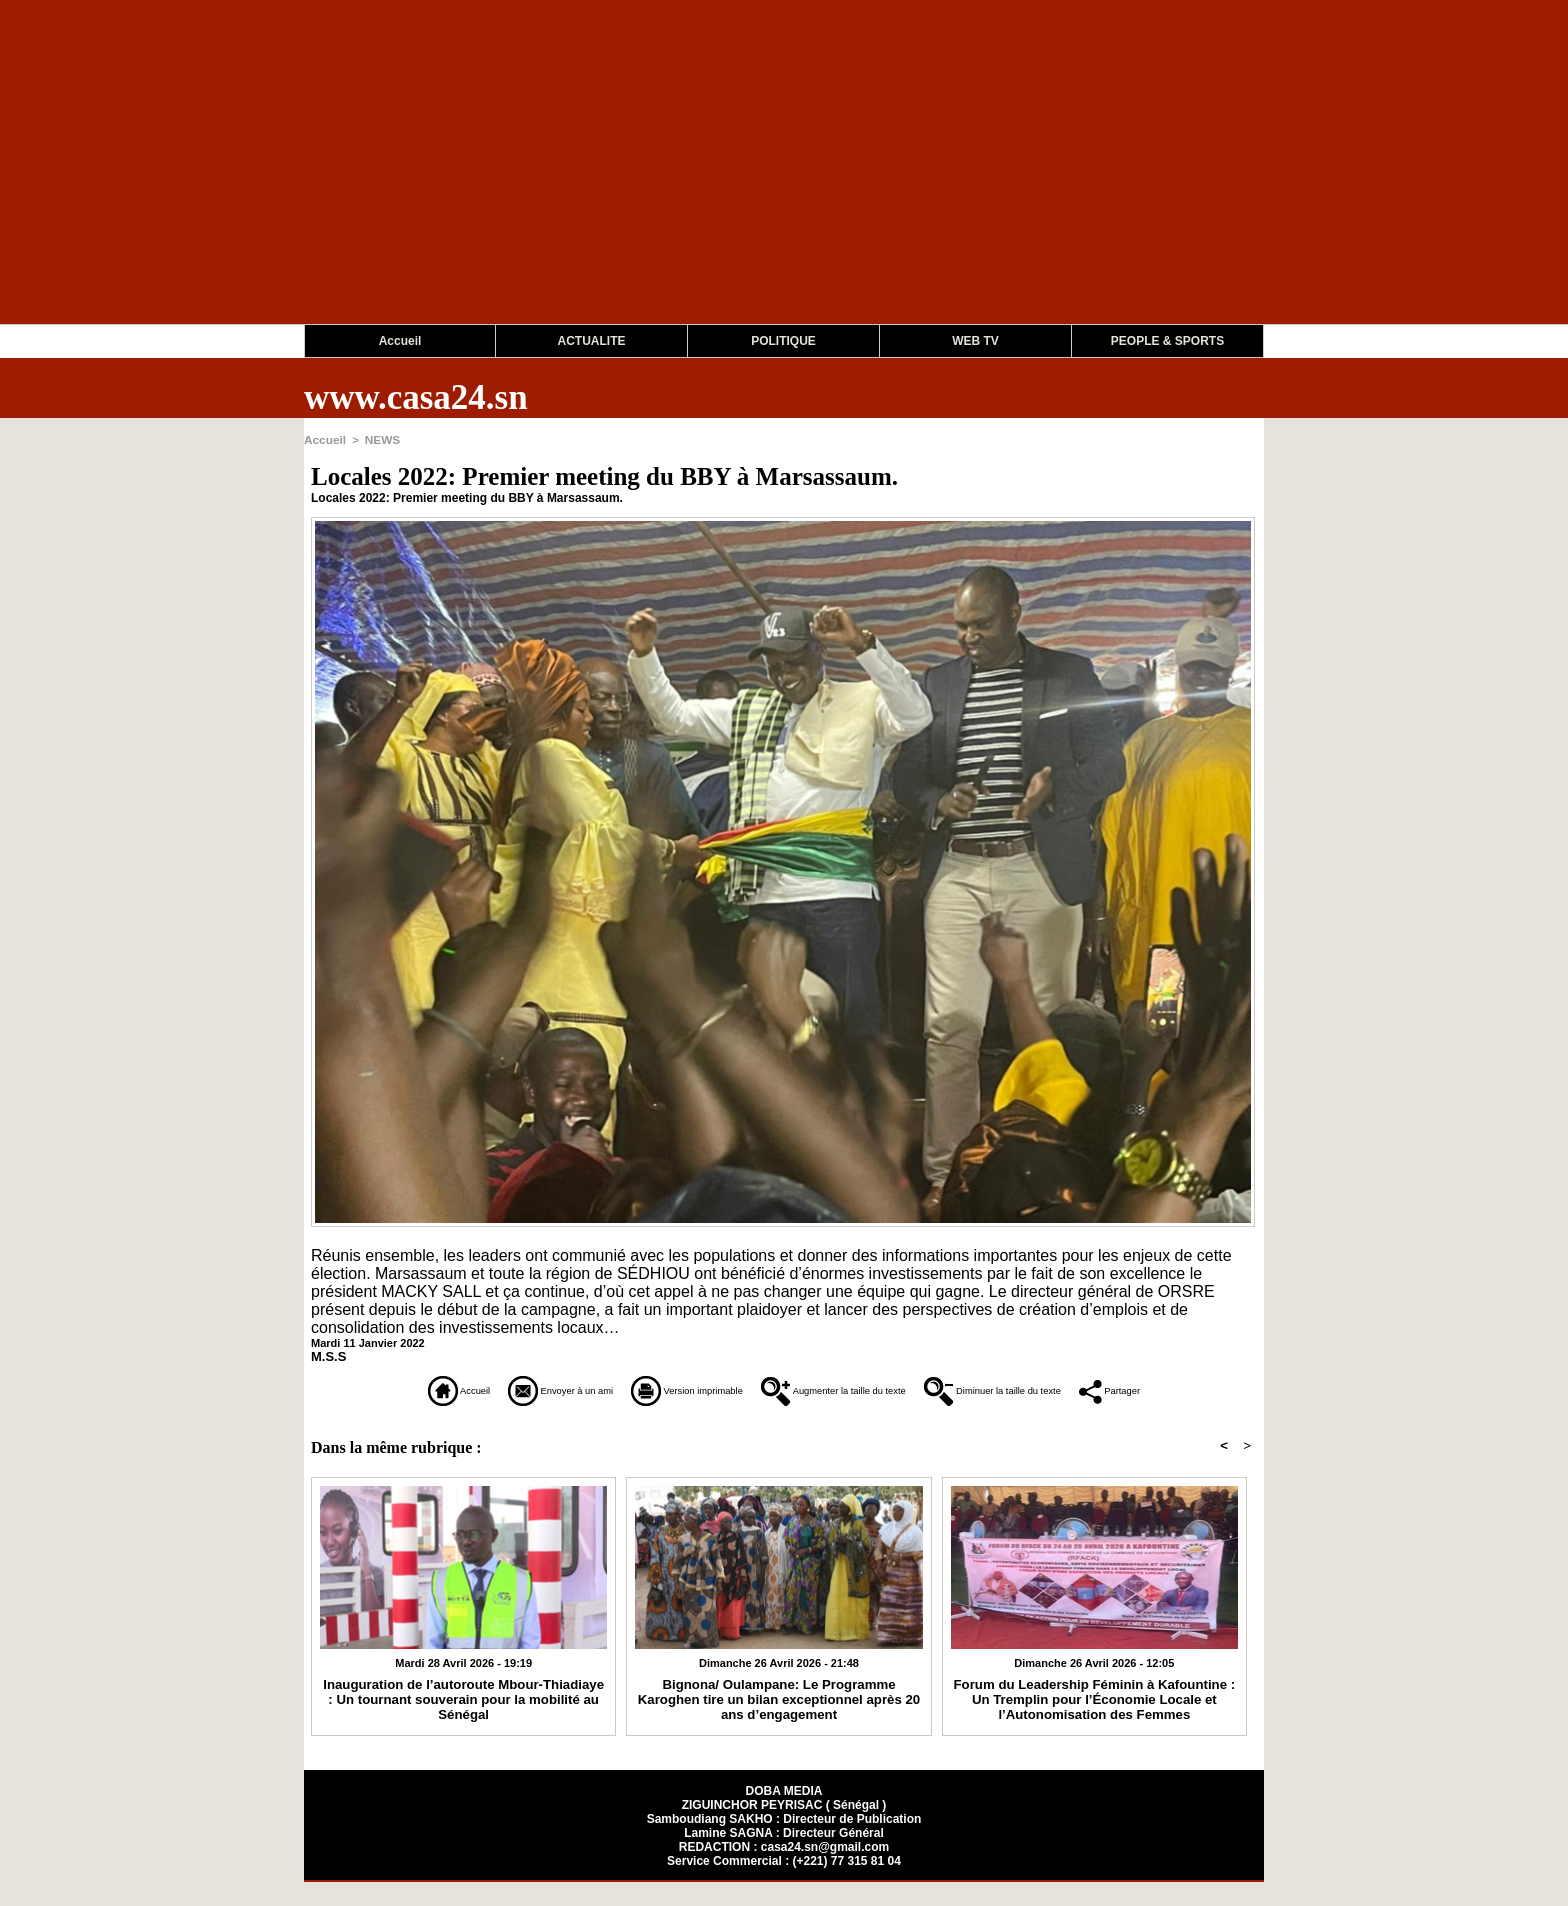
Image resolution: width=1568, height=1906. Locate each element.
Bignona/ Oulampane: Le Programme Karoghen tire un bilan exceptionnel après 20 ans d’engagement (779, 1722)
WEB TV (975, 341)
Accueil (400, 341)
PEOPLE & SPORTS (1167, 341)
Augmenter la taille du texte (895, 1387)
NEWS (378, 439)
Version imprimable (678, 1387)
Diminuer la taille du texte (1134, 1387)
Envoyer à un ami (496, 1387)
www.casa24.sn (416, 397)
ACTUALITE (592, 341)
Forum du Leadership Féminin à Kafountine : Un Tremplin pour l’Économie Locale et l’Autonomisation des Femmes (1094, 1722)
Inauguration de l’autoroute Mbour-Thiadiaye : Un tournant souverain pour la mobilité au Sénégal (463, 1715)
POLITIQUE (783, 341)
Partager (784, 1415)
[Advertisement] (600, 184)
